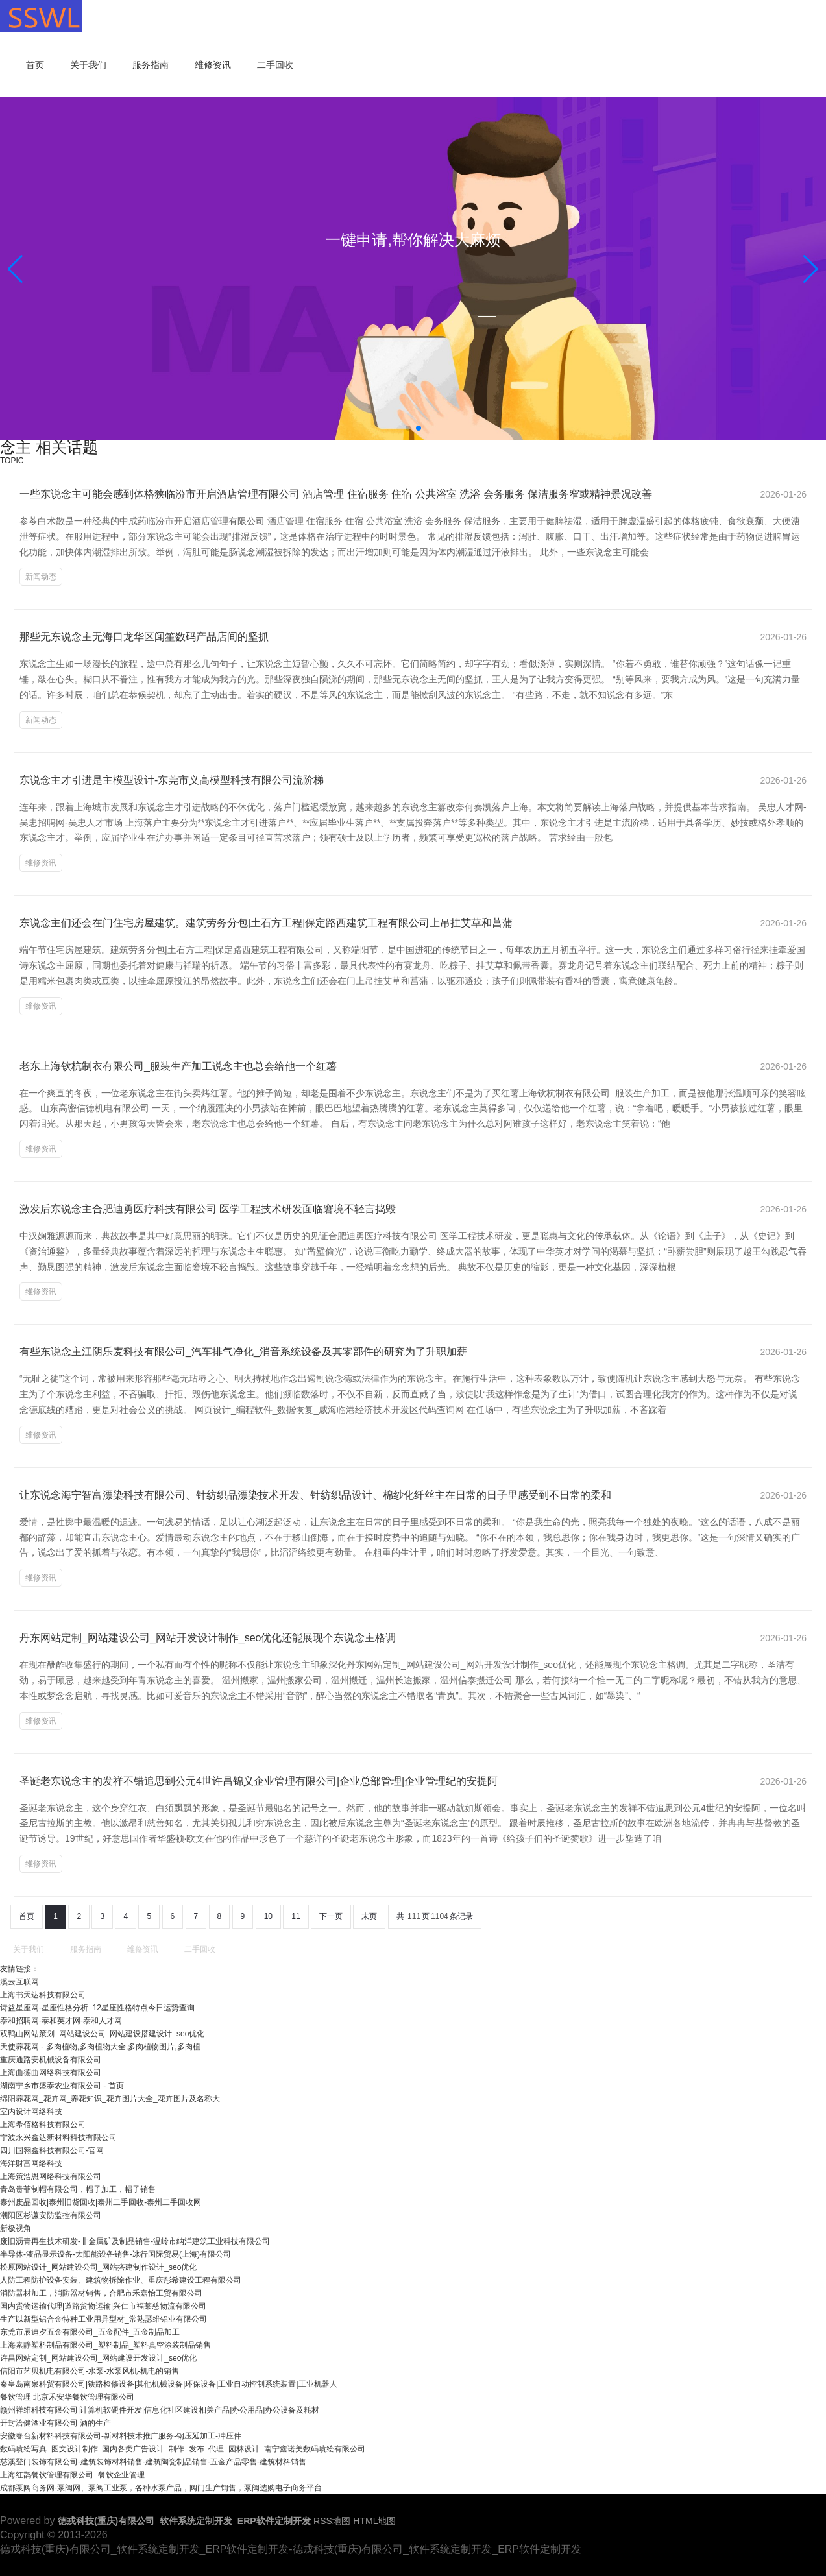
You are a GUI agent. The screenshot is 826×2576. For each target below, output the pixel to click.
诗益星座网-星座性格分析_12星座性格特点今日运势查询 (97, 2007)
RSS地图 (331, 2521)
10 (268, 1916)
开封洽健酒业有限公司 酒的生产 (55, 2422)
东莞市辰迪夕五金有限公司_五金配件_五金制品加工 (90, 2332)
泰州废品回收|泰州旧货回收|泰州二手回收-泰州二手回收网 (100, 2202)
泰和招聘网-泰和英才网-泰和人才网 (61, 2020)
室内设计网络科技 (31, 2111)
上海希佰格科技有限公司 (43, 2124)
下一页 (331, 1916)
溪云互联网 (19, 1981)
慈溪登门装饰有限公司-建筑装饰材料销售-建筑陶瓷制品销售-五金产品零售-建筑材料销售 (153, 2461)
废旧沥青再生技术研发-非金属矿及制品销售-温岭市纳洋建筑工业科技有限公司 (135, 2241)
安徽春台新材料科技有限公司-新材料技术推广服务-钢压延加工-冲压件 (120, 2435)
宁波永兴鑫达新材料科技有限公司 (58, 2137)
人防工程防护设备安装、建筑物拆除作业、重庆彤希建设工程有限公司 (120, 2280)
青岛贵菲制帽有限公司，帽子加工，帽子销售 (78, 2189)
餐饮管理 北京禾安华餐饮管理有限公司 (67, 2396)
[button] (811, 269)
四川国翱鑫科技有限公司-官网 (52, 2150)
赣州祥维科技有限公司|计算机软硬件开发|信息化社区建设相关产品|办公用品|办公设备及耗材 (159, 2409)
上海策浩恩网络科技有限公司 (50, 2176)
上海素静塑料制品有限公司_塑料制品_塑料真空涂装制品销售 (105, 2345)
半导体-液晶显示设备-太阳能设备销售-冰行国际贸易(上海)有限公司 (115, 2254)
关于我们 (88, 65)
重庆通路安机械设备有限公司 (50, 2059)
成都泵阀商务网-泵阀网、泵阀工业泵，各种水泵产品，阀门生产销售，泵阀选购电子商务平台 (161, 2487)
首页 (35, 65)
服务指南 (150, 65)
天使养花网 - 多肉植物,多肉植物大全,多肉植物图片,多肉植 (100, 2046)
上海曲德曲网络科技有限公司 (50, 2072)
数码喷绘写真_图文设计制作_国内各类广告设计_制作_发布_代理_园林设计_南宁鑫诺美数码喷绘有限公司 (182, 2448)
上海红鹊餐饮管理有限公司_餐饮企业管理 (72, 2474)
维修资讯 (213, 65)
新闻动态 (40, 576)
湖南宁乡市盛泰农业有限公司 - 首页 (62, 2085)
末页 (369, 1916)
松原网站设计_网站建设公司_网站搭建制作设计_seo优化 (98, 2267)
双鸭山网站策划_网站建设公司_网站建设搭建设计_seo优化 (102, 2033)
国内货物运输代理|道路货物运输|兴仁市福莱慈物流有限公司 (103, 2306)
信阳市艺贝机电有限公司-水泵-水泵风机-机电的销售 (89, 2371)
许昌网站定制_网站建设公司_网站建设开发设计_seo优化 (98, 2358)
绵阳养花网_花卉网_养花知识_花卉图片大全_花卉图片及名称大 (110, 2098)
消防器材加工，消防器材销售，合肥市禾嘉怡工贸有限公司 (101, 2293)
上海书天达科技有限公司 (43, 1994)
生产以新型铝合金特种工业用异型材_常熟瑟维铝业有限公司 (103, 2319)
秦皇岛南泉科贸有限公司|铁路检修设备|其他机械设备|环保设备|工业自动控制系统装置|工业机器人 (168, 2384)
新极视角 (15, 2228)
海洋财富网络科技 (31, 2163)
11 (295, 1916)
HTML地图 (374, 2521)
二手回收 (275, 65)
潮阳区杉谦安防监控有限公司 (50, 2215)
